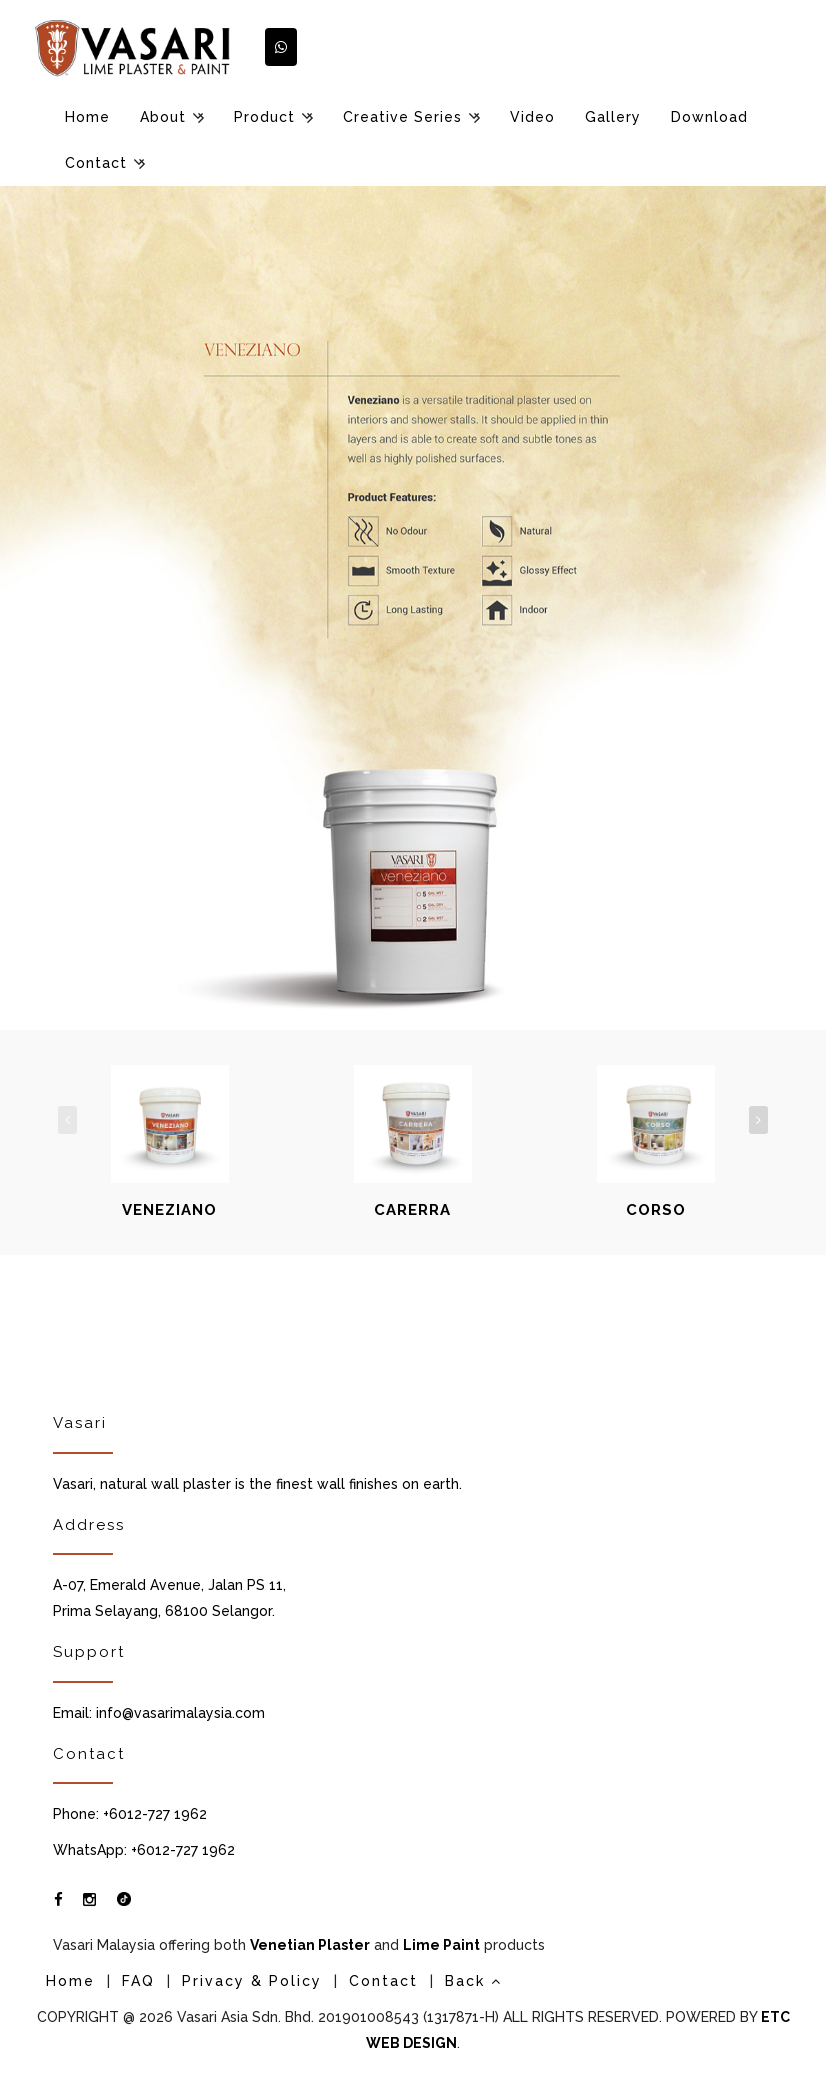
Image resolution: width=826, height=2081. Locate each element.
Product (264, 117)
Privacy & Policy (252, 1981)
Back (473, 1981)
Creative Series (402, 117)
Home (87, 117)
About (163, 117)
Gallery (613, 117)
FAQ (138, 1981)
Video (532, 117)
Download (709, 117)
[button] (281, 47)
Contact (96, 163)
